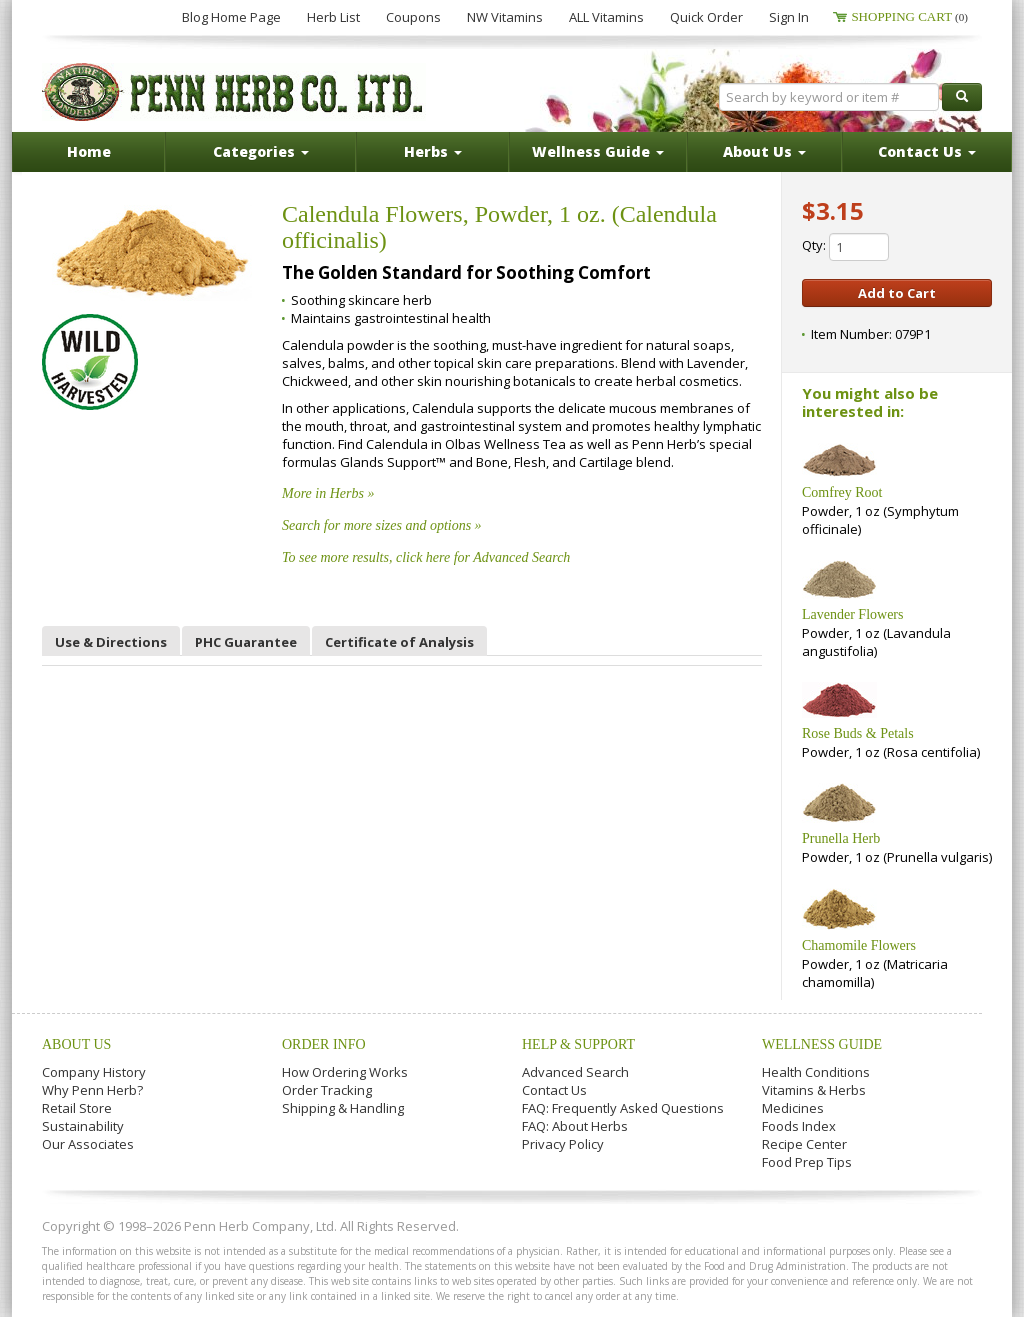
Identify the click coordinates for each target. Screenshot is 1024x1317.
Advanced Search (575, 1072)
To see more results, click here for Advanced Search (426, 557)
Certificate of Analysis (399, 642)
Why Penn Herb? (92, 1090)
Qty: (845, 247)
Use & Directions (111, 642)
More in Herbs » (328, 493)
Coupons (413, 17)
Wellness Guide (822, 1044)
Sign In (789, 17)
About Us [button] (764, 151)
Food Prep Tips (807, 1162)
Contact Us (554, 1090)
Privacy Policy (563, 1144)
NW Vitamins (505, 17)
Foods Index (799, 1126)
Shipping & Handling (343, 1108)
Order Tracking (327, 1090)
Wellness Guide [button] (598, 151)
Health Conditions (816, 1072)
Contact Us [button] (927, 151)
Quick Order (706, 17)
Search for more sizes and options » (382, 525)
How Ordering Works (345, 1072)
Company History (94, 1072)
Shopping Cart (909, 16)
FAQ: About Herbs (575, 1126)
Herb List (333, 17)
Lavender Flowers (852, 614)
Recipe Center (804, 1144)
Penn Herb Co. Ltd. (234, 92)
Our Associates (88, 1144)
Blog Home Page (231, 17)
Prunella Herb (841, 838)
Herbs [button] (433, 151)
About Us (76, 1044)
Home (89, 151)
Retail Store (77, 1108)
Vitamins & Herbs (814, 1090)
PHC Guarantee (246, 642)
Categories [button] (261, 151)
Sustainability (83, 1126)
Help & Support (578, 1044)
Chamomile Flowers (859, 945)
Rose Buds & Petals (858, 733)
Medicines (793, 1108)
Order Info (324, 1044)
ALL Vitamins (606, 17)
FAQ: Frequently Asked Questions (623, 1108)
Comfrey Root (842, 492)
